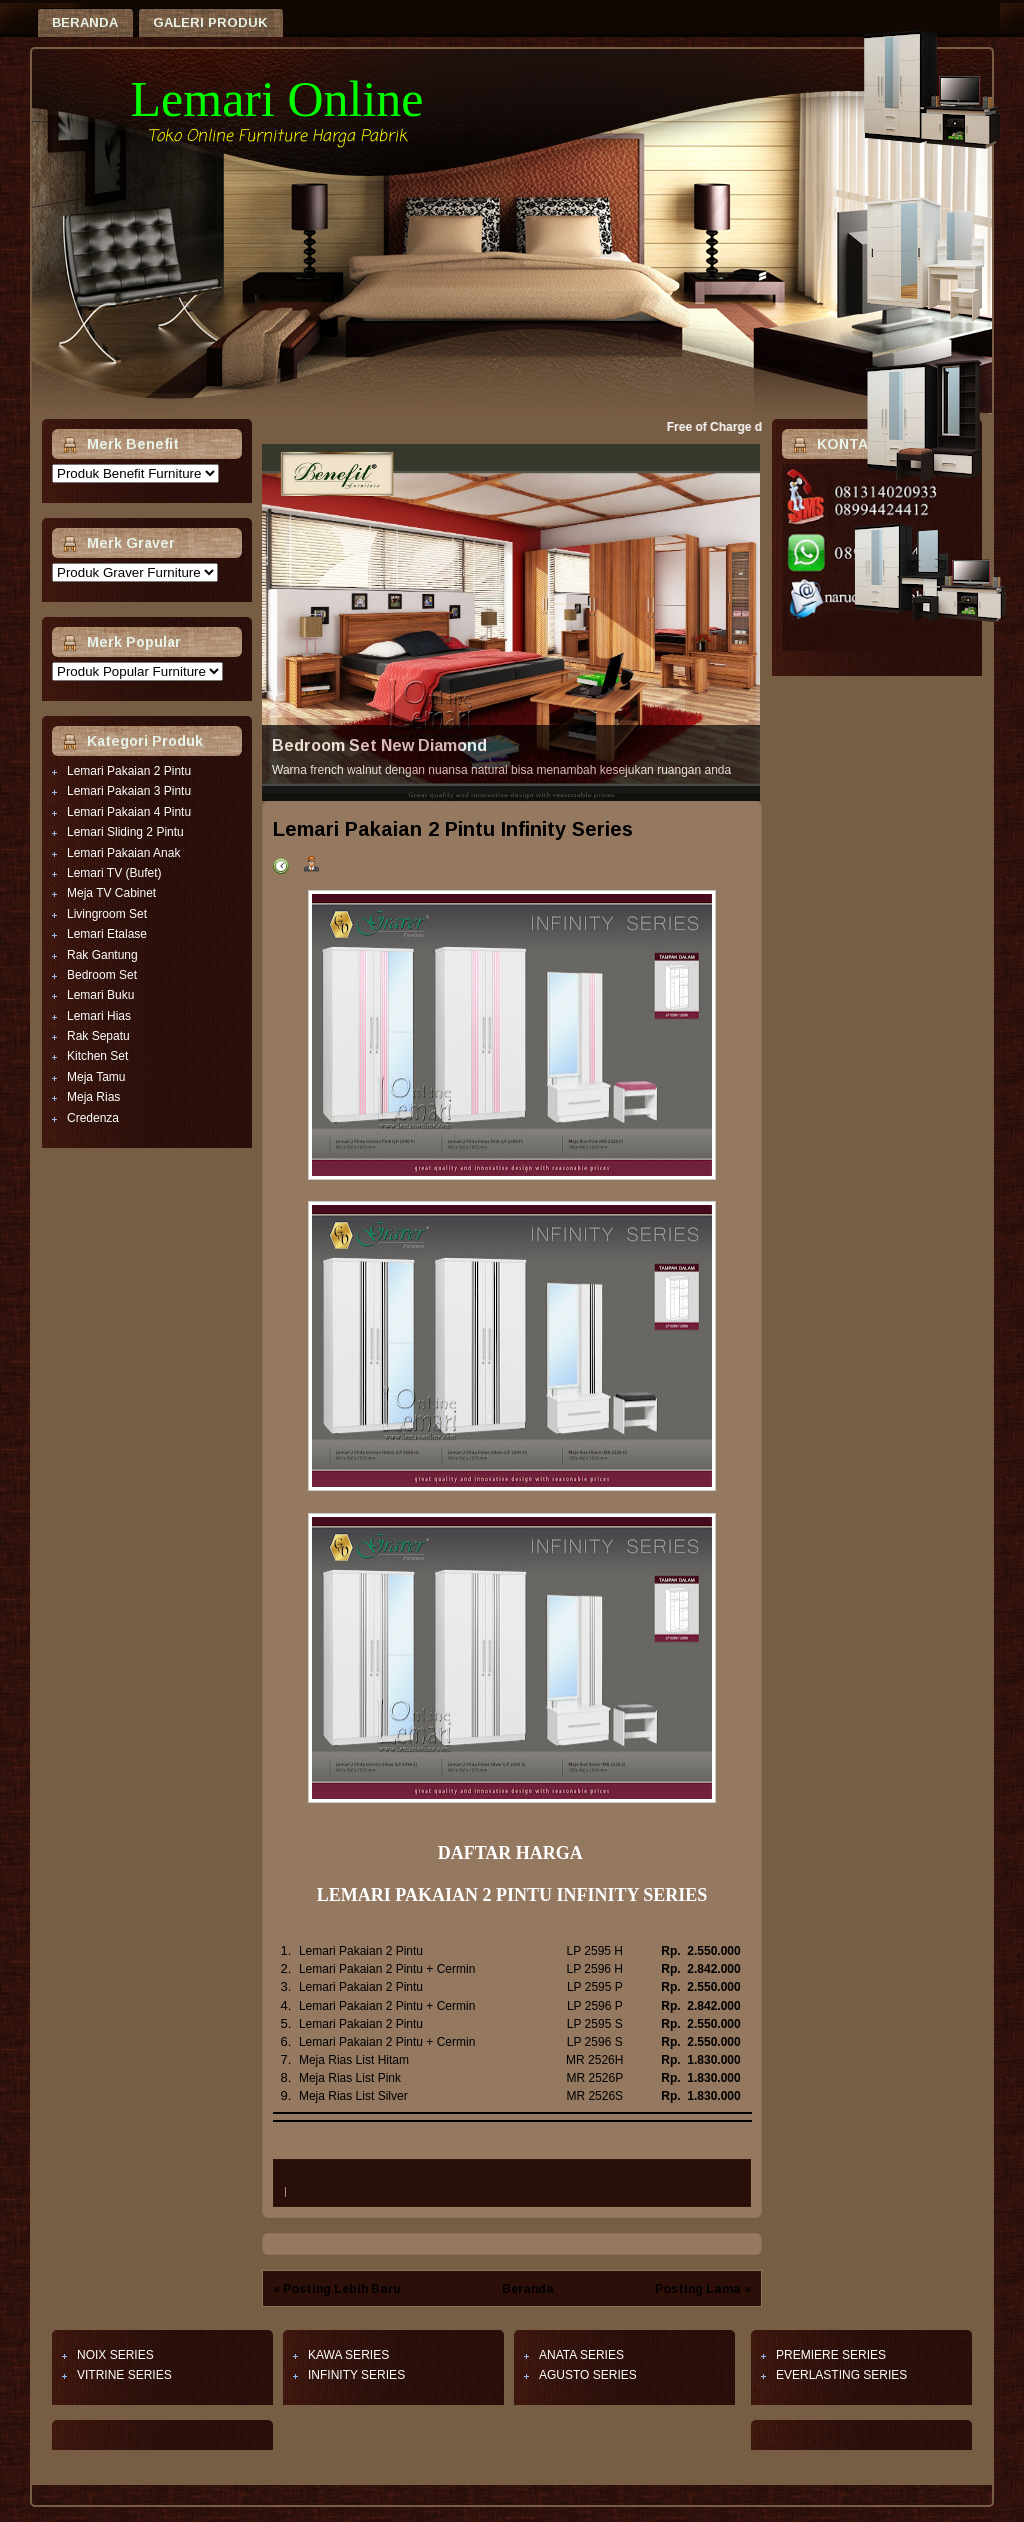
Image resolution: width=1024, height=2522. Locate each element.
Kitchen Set (97, 1056)
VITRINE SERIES (124, 2375)
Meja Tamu (96, 1077)
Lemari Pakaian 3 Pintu (129, 791)
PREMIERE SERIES (831, 2355)
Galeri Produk (210, 22)
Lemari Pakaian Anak (123, 853)
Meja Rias (93, 1097)
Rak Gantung (102, 955)
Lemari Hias (99, 1016)
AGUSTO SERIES (588, 2375)
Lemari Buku (100, 995)
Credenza (93, 1118)
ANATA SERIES (581, 2355)
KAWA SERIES (348, 2355)
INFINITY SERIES (356, 2375)
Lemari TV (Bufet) (114, 873)
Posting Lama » (703, 2289)
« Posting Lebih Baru (337, 2289)
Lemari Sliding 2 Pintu (125, 832)
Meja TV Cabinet (111, 893)
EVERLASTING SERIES (841, 2375)
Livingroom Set (107, 914)
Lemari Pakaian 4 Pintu (129, 812)
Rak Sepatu (98, 1036)
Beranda (85, 22)
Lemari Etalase (107, 934)
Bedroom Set (102, 975)
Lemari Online (277, 99)
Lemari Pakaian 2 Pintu (129, 771)
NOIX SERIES (115, 2355)
